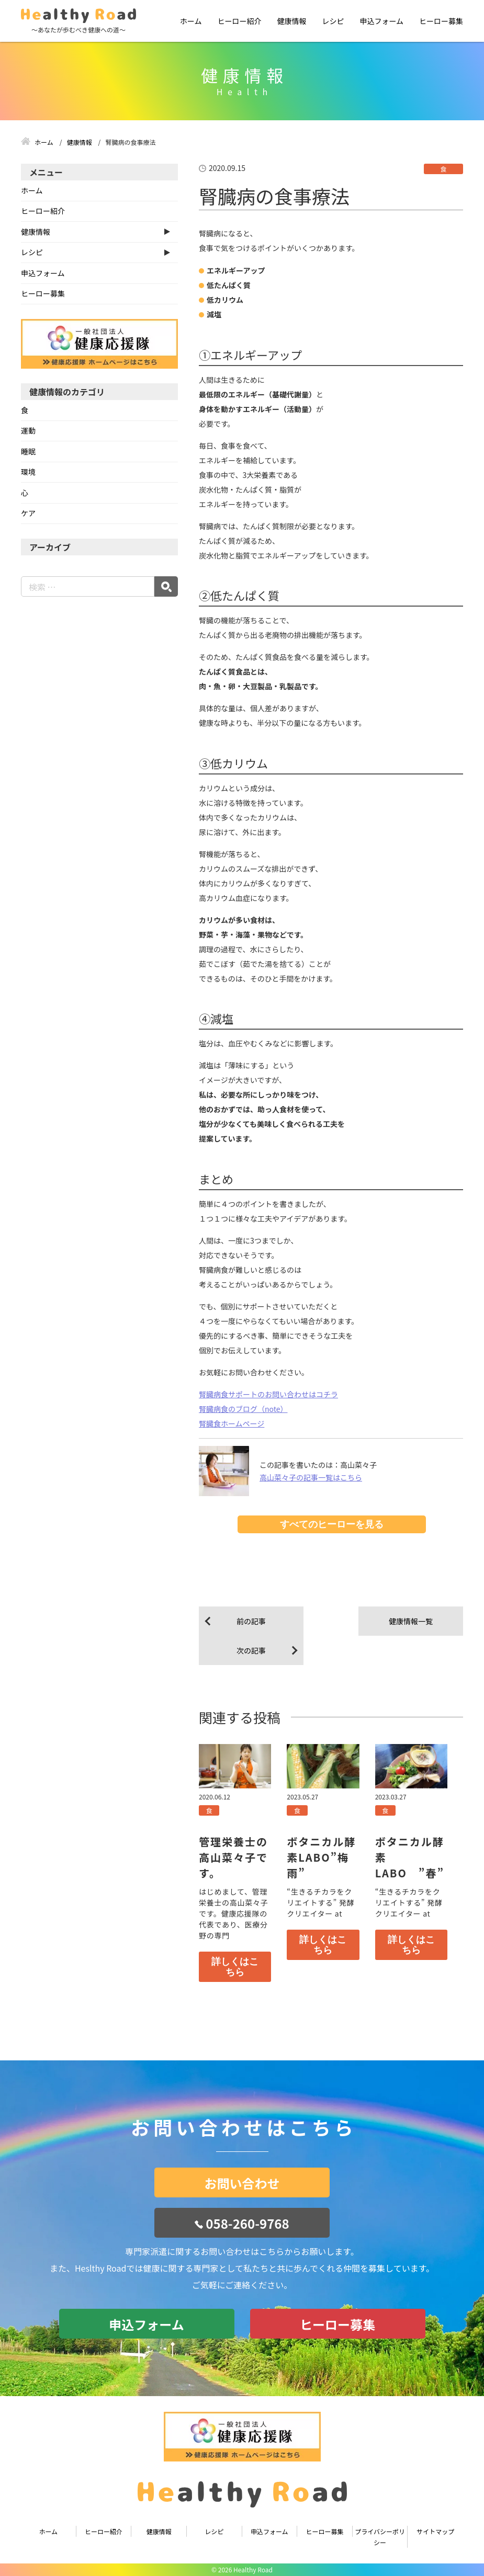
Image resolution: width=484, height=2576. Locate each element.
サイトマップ (435, 2531)
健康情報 (291, 21)
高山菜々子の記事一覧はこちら (311, 1477)
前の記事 (251, 1621)
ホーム (191, 21)
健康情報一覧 (411, 1621)
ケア (28, 513)
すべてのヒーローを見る (332, 1524)
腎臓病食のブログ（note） (243, 1409)
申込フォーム (381, 21)
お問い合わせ (242, 2183)
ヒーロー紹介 (239, 21)
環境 (28, 471)
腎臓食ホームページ (231, 1423)
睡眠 (28, 451)
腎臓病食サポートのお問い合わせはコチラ (268, 1394)
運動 (28, 430)
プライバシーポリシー (380, 2537)
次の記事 (251, 1650)
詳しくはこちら (234, 1966)
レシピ (333, 21)
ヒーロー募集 (441, 21)
